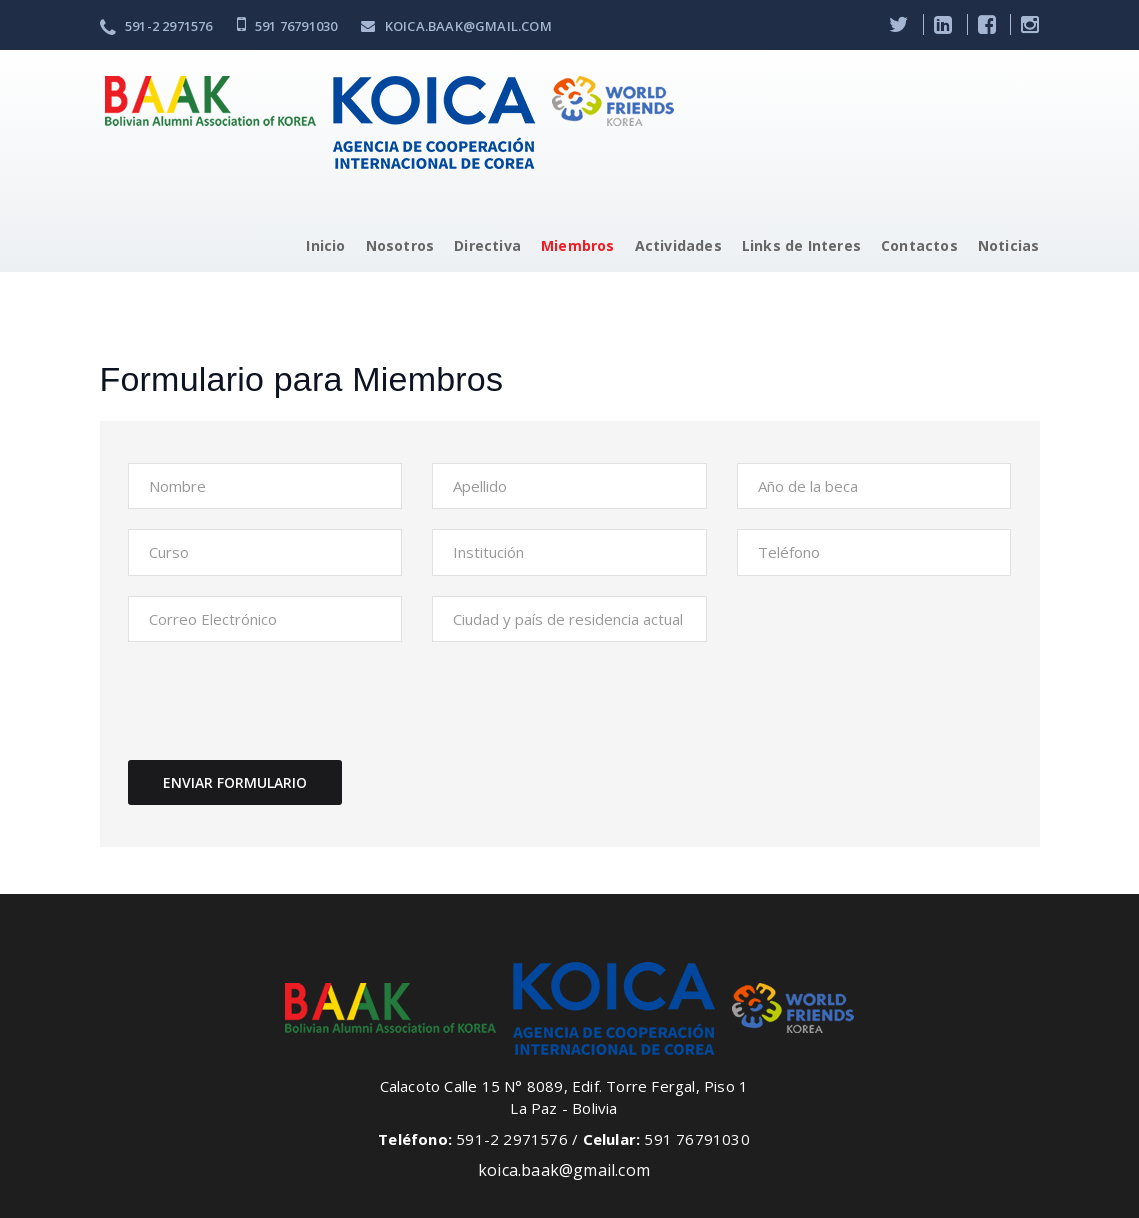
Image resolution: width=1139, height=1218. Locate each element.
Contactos (919, 245)
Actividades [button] (678, 245)
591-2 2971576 (156, 26)
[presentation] (280, 701)
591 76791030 (287, 26)
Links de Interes (801, 245)
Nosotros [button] (400, 245)
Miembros (578, 245)
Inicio (325, 245)
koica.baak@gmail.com (456, 26)
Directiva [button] (487, 245)
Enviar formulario (235, 782)
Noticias (1009, 245)
